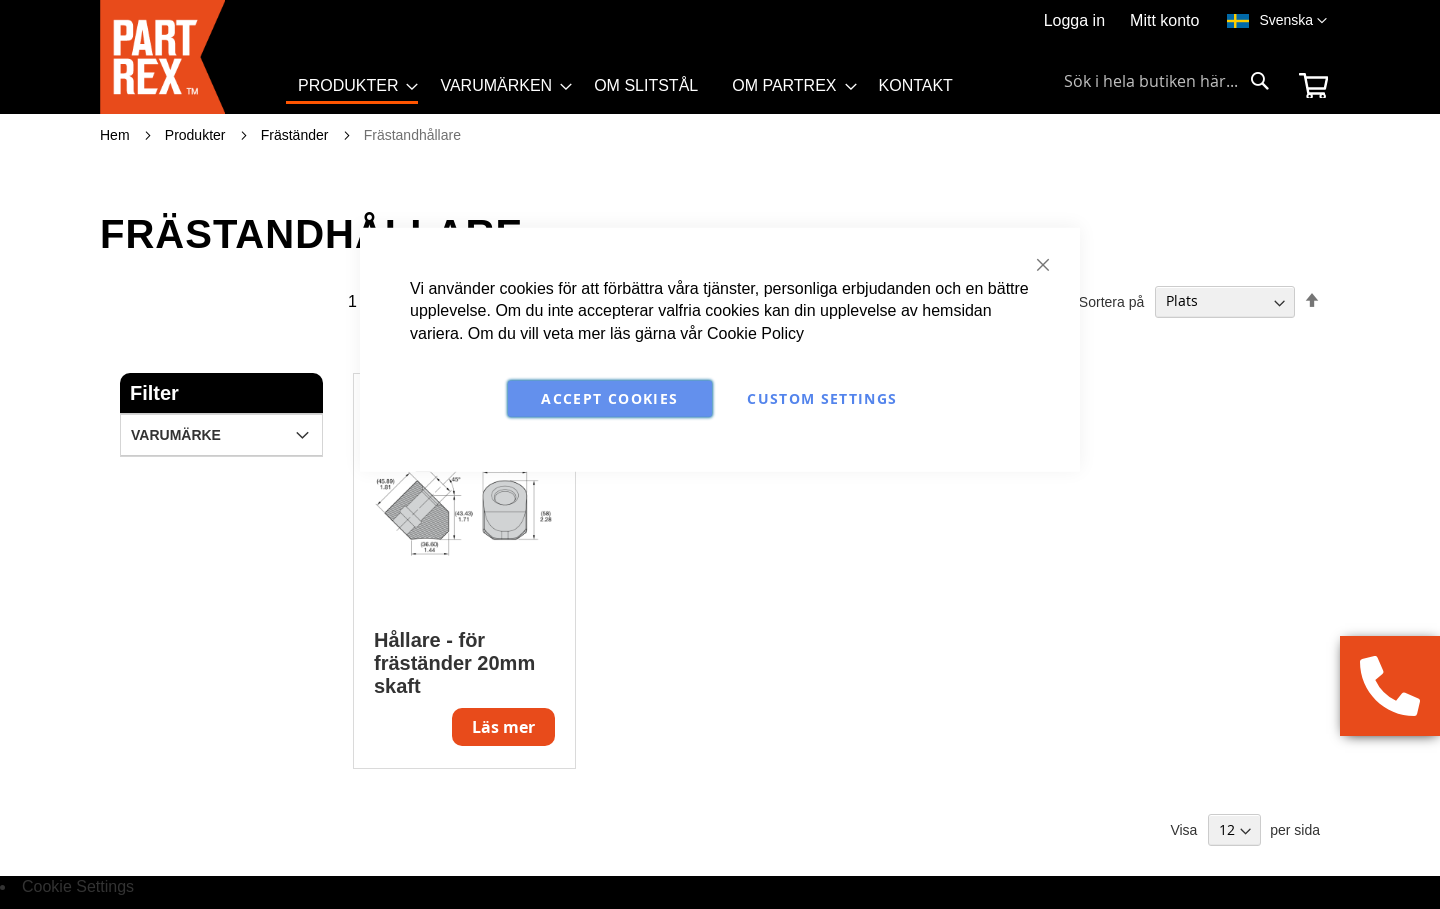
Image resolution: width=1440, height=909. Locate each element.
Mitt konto (1164, 20)
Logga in (1074, 20)
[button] (1293, 21)
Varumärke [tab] (176, 435)
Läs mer (503, 727)
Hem (116, 135)
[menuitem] (352, 87)
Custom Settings (822, 398)
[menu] (634, 92)
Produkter (197, 135)
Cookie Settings (78, 886)
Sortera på (1111, 301)
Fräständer (297, 135)
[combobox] (1167, 81)
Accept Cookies (609, 398)
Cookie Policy (755, 333)
